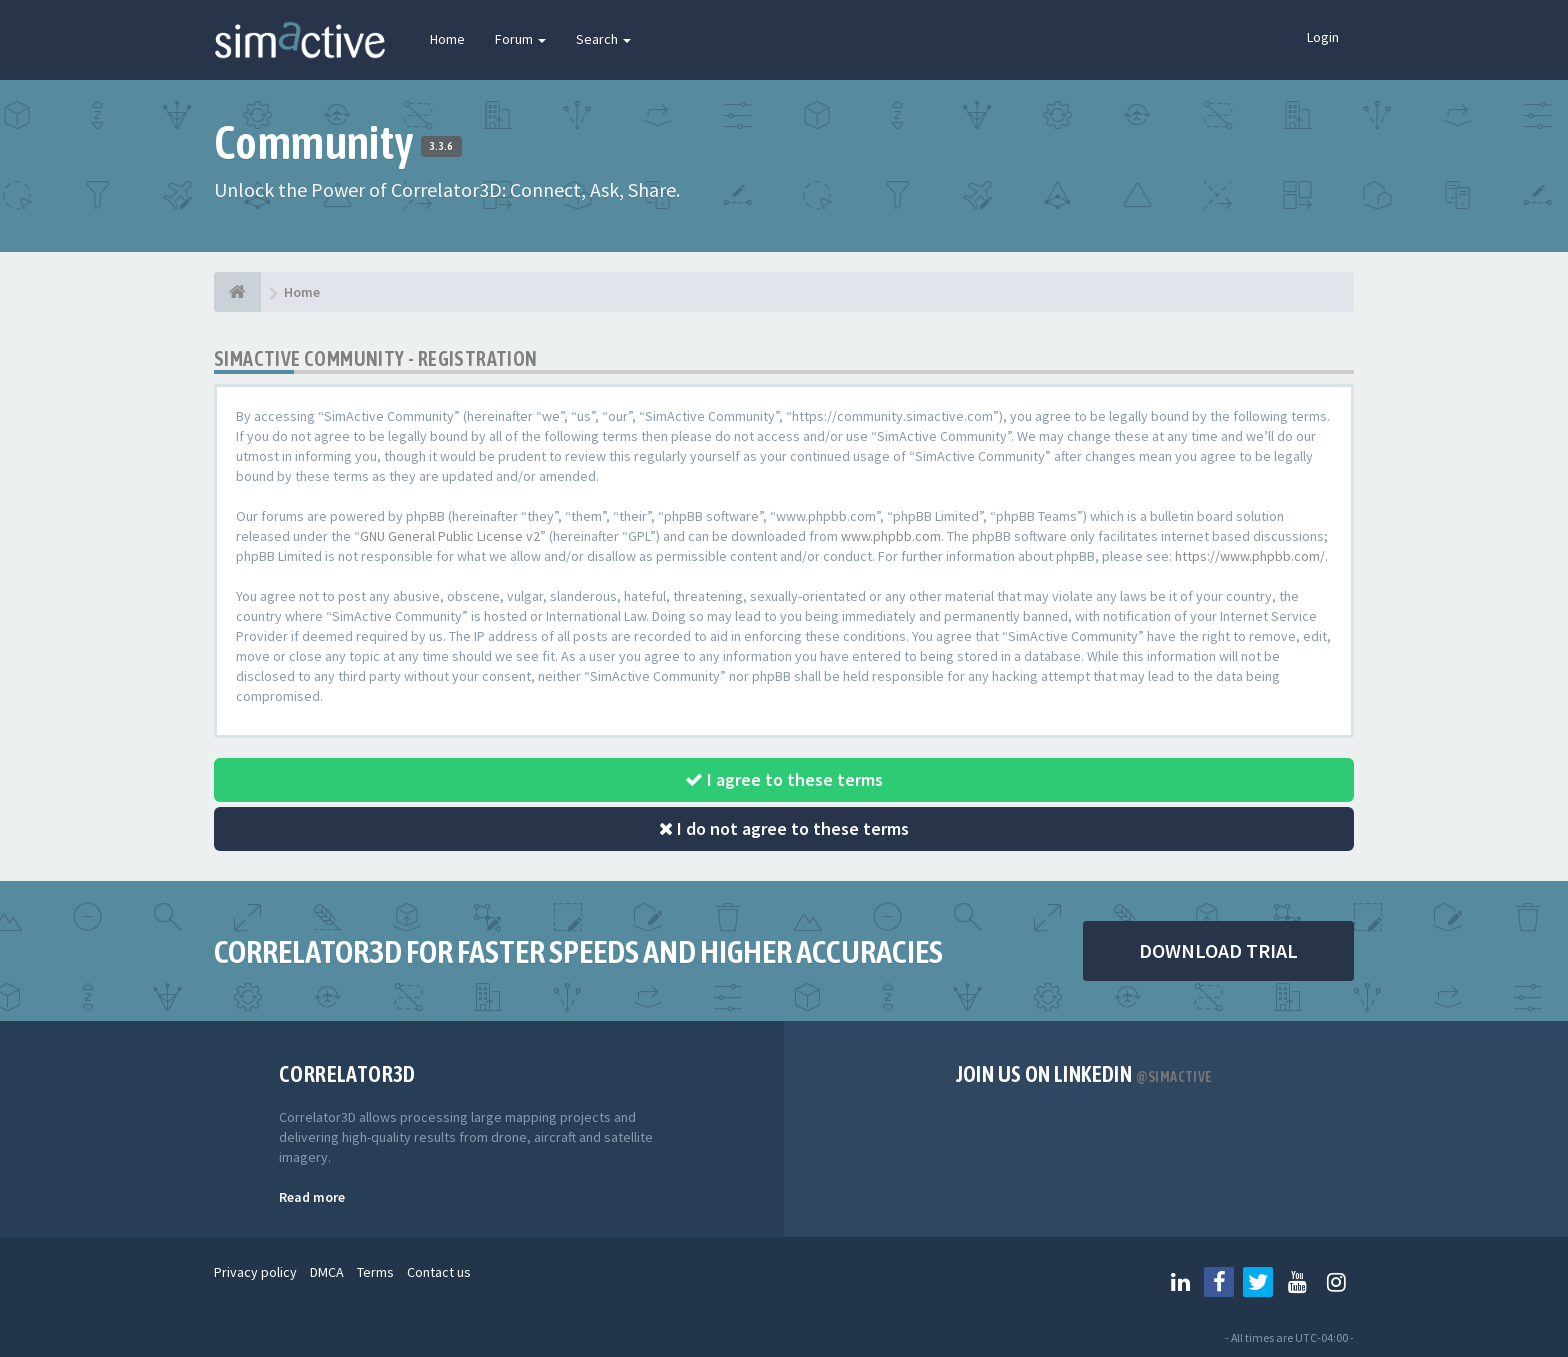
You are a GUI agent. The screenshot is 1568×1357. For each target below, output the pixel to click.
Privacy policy (255, 1272)
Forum (520, 39)
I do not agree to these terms (784, 828)
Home (447, 39)
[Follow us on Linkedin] (1180, 1282)
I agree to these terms (784, 779)
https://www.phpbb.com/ (1250, 556)
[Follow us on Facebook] (1219, 1282)
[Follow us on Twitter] (1258, 1282)
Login (1323, 37)
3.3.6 (441, 146)
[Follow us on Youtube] (1297, 1282)
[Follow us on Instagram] (1336, 1282)
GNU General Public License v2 (450, 536)
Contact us (439, 1272)
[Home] (237, 292)
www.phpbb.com (891, 536)
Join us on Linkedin (1084, 1074)
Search (603, 39)
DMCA (327, 1272)
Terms (375, 1272)
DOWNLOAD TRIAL (1218, 950)
